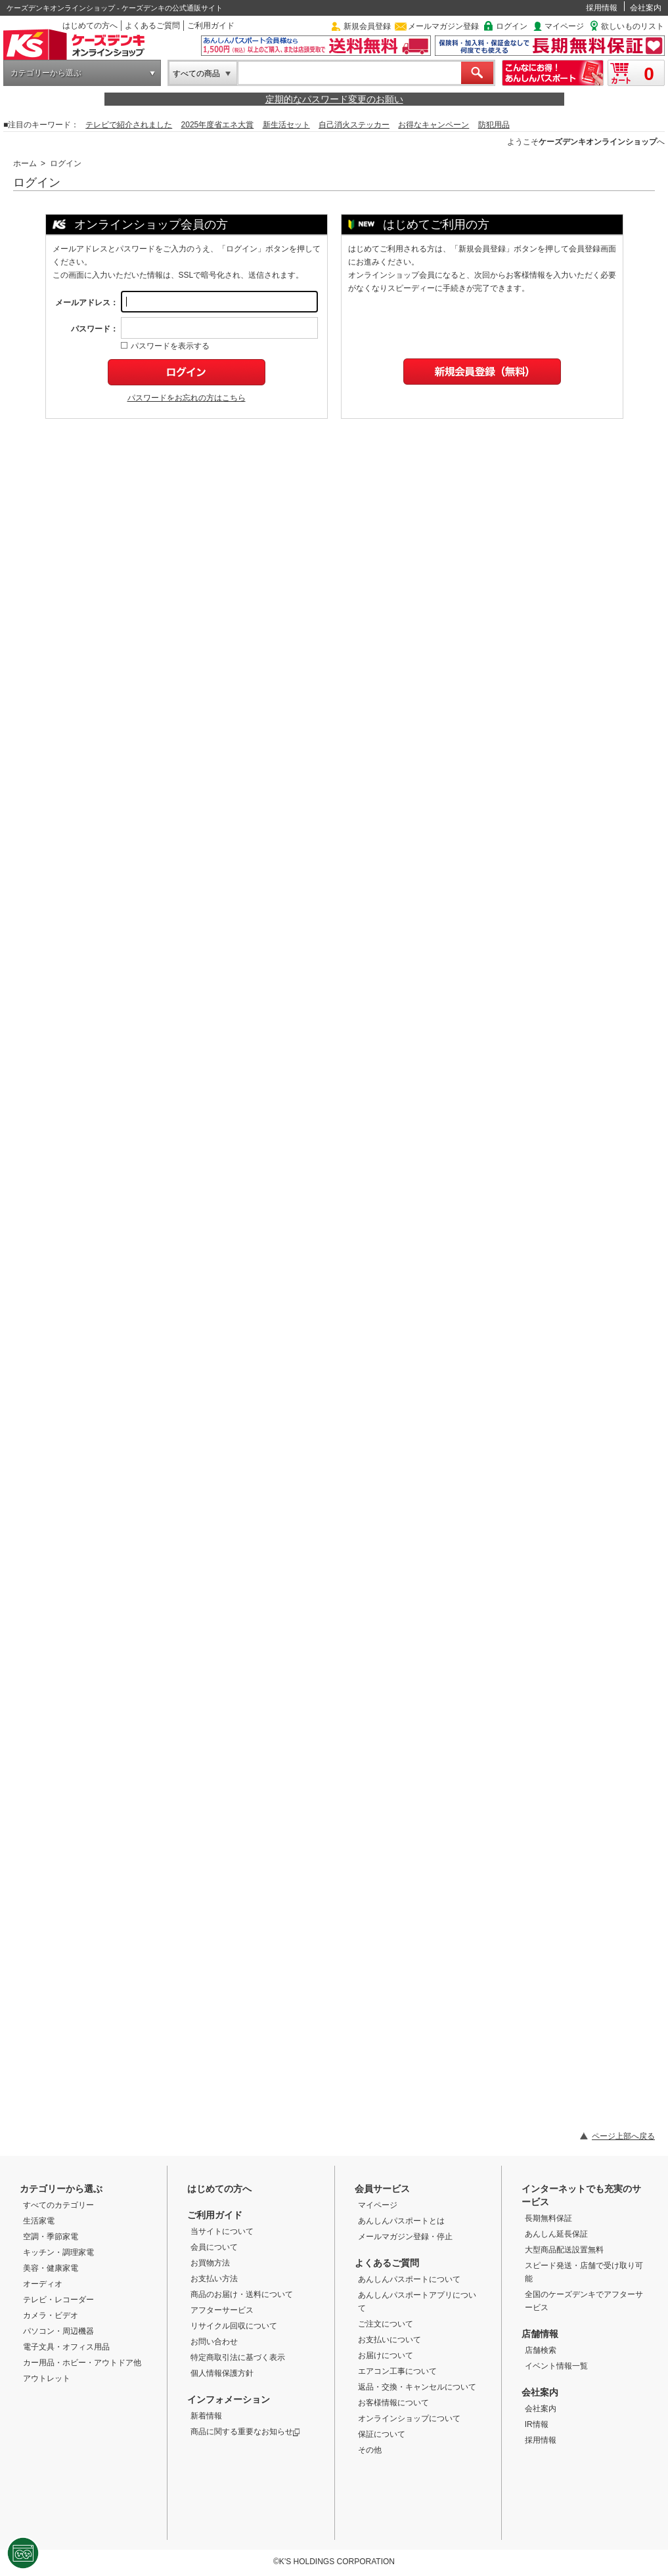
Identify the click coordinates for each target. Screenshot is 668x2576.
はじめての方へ (90, 25)
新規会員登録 (367, 26)
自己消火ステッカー (354, 124)
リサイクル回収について (233, 2325)
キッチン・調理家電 (58, 2252)
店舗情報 (540, 2334)
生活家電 (39, 2220)
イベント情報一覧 (556, 2366)
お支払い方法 (214, 2278)
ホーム (25, 163)
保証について (381, 2434)
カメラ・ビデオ (50, 2315)
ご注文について (385, 2324)
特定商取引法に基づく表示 (237, 2357)
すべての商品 (196, 73)
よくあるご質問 (152, 25)
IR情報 (536, 2424)
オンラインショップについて (409, 2418)
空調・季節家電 (50, 2236)
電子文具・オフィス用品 (66, 2346)
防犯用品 (494, 124)
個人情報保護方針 (222, 2373)
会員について (214, 2247)
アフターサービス (222, 2310)
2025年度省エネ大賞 (217, 124)
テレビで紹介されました (128, 124)
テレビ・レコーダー (58, 2299)
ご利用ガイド (210, 25)
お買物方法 (210, 2262)
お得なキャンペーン (433, 124)
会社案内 (645, 7)
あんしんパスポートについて (409, 2279)
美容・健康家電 (50, 2268)
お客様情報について (393, 2402)
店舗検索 (540, 2350)
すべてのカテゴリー (58, 2205)
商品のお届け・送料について (241, 2294)
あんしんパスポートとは (401, 2220)
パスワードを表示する (165, 346)
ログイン (511, 26)
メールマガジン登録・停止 (405, 2236)
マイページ (564, 26)
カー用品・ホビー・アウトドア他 (82, 2362)
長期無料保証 (548, 2218)
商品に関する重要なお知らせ (245, 2431)
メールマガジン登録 (443, 26)
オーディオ (42, 2283)
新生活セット (286, 124)
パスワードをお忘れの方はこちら (186, 397)
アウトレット (46, 2378)
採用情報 (601, 7)
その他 (370, 2450)
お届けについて (385, 2355)
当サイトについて (222, 2231)
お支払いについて (389, 2339)
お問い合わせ (214, 2341)
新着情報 (206, 2415)
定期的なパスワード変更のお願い (334, 99)
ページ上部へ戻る (623, 2136)
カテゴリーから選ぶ (46, 72)
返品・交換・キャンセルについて (417, 2387)
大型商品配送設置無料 (564, 2249)
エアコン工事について (397, 2371)
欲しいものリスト (632, 26)
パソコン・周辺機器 (58, 2331)
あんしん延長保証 (556, 2234)
